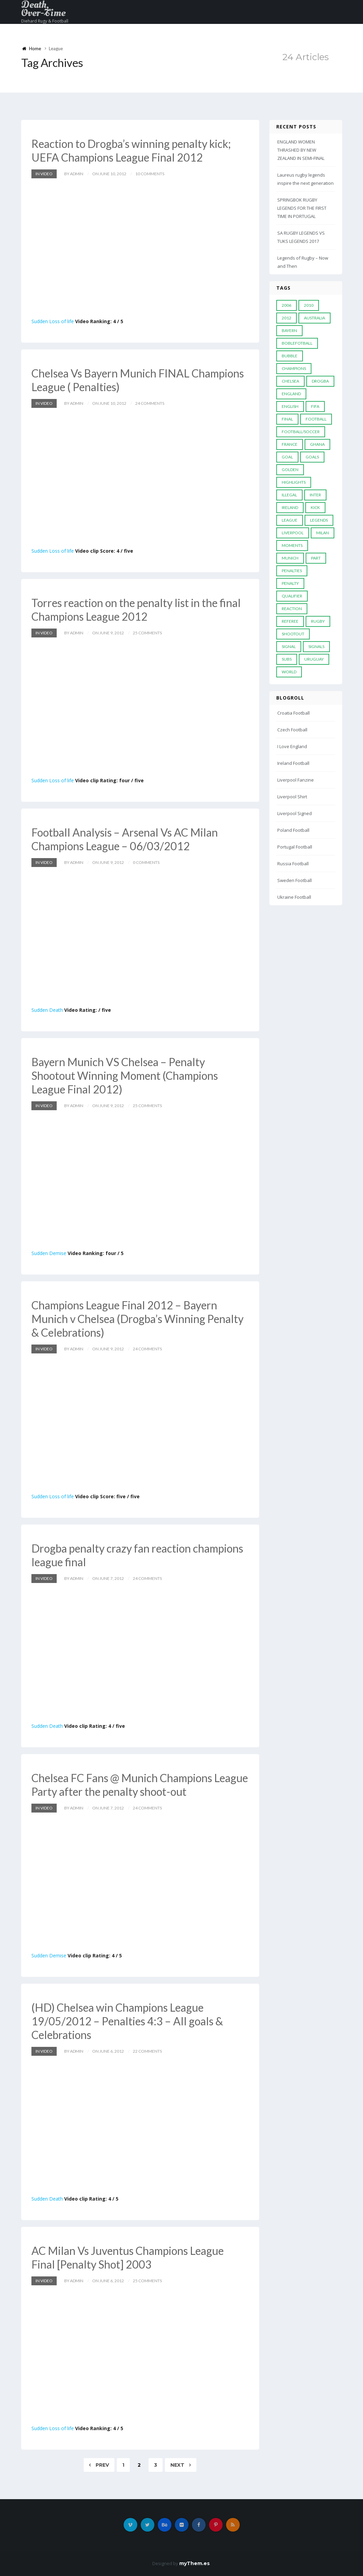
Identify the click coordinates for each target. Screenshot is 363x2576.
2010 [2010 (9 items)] (308, 305)
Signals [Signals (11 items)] (316, 646)
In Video (44, 173)
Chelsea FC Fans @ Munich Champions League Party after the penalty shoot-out (139, 1784)
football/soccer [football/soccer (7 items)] (301, 431)
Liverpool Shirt (292, 797)
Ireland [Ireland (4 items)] (290, 507)
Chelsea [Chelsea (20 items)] (290, 381)
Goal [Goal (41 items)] (287, 456)
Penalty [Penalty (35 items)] (290, 583)
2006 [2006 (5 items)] (286, 305)
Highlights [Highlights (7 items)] (294, 482)
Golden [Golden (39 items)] (290, 469)
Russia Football (293, 863)
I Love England (292, 746)
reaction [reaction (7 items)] (292, 608)
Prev (99, 2465)
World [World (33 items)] (289, 671)
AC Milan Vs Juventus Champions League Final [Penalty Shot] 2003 (127, 2257)
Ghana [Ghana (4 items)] (317, 444)
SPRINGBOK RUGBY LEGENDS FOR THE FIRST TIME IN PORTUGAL (301, 208)
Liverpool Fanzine (295, 780)
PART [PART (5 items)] (316, 558)
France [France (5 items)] (289, 444)
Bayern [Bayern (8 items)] (289, 330)
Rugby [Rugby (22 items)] (318, 621)
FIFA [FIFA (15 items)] (315, 406)
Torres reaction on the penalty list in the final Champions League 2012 (136, 609)
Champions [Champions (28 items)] (294, 368)
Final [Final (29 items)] (287, 419)
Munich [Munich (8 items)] (290, 558)
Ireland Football (293, 763)
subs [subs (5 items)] (287, 659)
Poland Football (293, 830)
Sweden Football (294, 880)
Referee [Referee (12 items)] (290, 621)
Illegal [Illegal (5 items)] (289, 494)
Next (180, 2465)
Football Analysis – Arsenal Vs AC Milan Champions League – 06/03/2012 (124, 839)
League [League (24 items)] (289, 520)
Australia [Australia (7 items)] (314, 317)
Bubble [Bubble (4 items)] (289, 355)
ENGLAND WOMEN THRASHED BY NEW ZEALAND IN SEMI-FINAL (300, 150)
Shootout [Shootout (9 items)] (293, 633)
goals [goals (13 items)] (312, 456)
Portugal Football (294, 847)
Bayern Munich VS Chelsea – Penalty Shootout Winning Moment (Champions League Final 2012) (124, 1075)
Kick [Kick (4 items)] (315, 507)
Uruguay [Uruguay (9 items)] (314, 659)
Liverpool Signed (294, 813)
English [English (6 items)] (290, 406)
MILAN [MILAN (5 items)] (322, 532)
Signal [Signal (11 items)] (289, 646)
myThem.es (194, 2563)
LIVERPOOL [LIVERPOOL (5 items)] (293, 532)
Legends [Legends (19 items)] (319, 520)
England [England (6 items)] (291, 393)
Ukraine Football (294, 897)
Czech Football (292, 730)
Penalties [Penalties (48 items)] (292, 570)
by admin (73, 173)
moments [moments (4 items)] (292, 545)
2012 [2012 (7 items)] (286, 317)
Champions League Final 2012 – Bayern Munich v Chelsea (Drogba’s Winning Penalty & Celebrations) (137, 1318)
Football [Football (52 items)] (316, 419)
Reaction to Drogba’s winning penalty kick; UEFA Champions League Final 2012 (131, 150)
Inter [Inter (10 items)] (315, 494)
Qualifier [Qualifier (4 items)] (292, 595)
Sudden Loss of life (52, 321)
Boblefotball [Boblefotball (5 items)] (297, 343)
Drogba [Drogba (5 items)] (320, 381)
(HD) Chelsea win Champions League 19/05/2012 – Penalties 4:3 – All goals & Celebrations (127, 2021)
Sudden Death (47, 1010)
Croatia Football (293, 713)
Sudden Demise (48, 1253)
